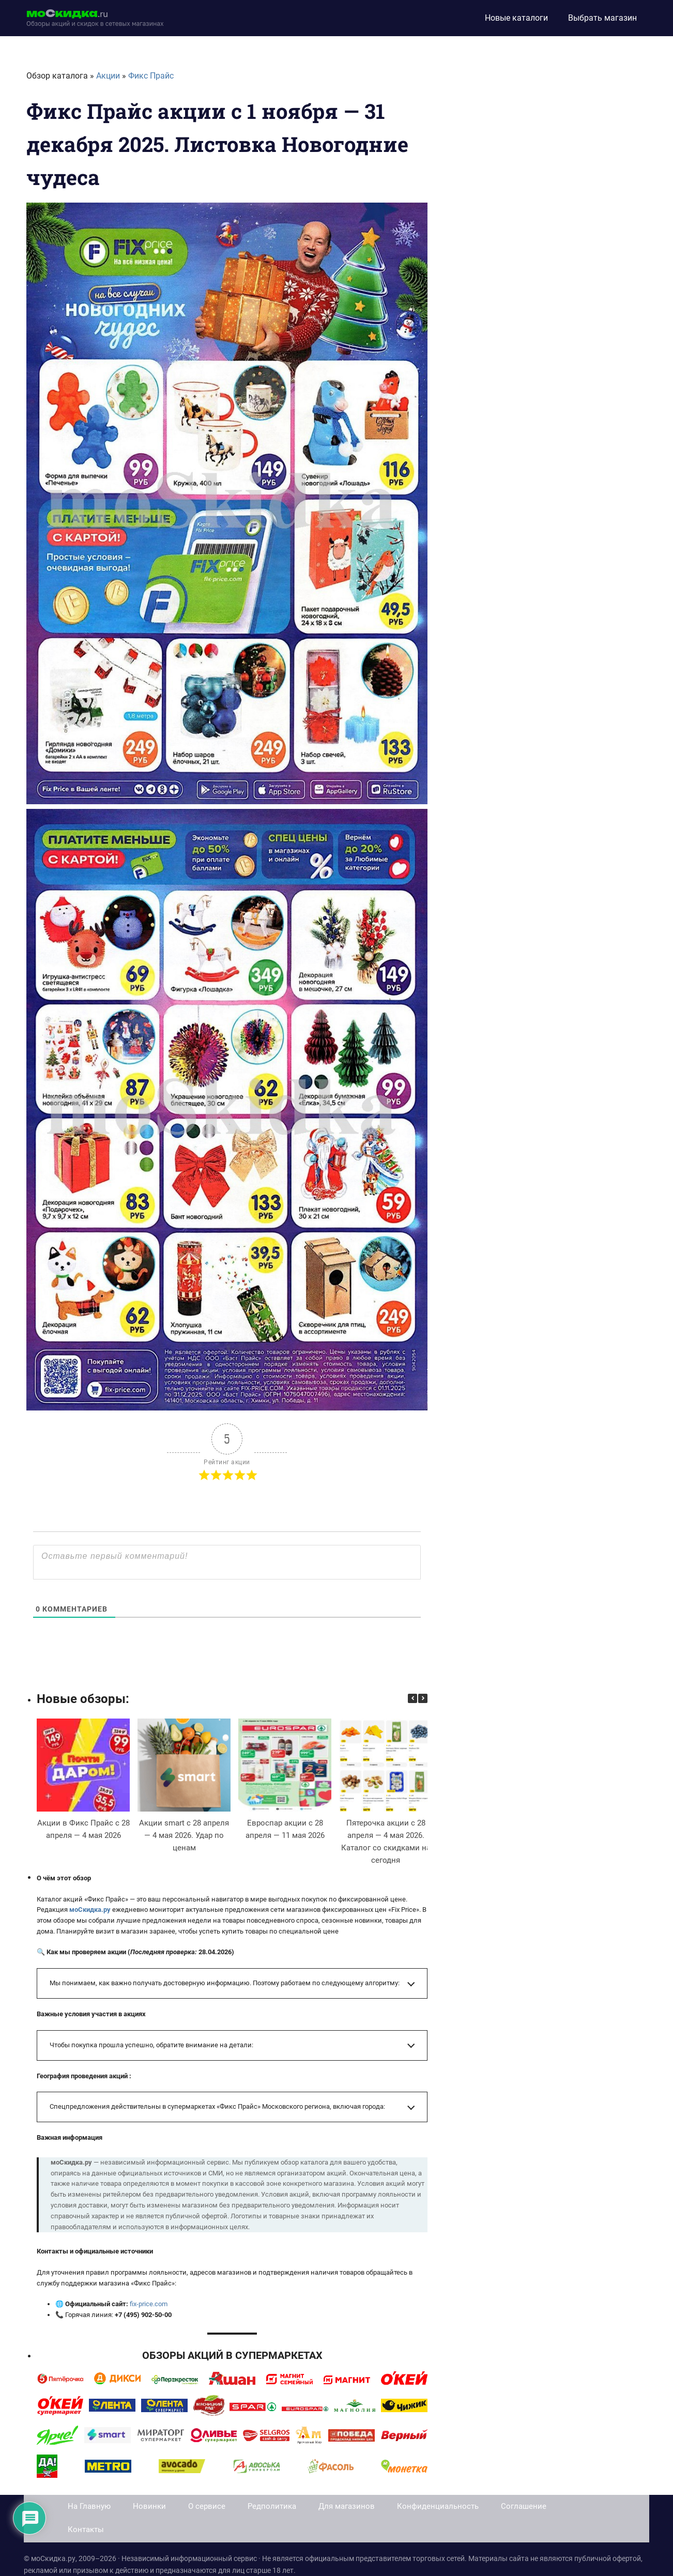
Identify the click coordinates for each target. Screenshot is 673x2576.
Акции (108, 76)
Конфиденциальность (438, 2506)
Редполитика (272, 2506)
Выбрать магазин (602, 18)
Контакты (86, 2529)
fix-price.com (148, 2304)
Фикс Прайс (151, 76)
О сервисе (206, 2506)
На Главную (89, 2506)
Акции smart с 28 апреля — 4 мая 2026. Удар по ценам (184, 1835)
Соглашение (523, 2506)
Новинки (149, 2506)
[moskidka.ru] (95, 18)
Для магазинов (346, 2506)
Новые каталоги (516, 18)
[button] (422, 1698)
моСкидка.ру (90, 1909)
